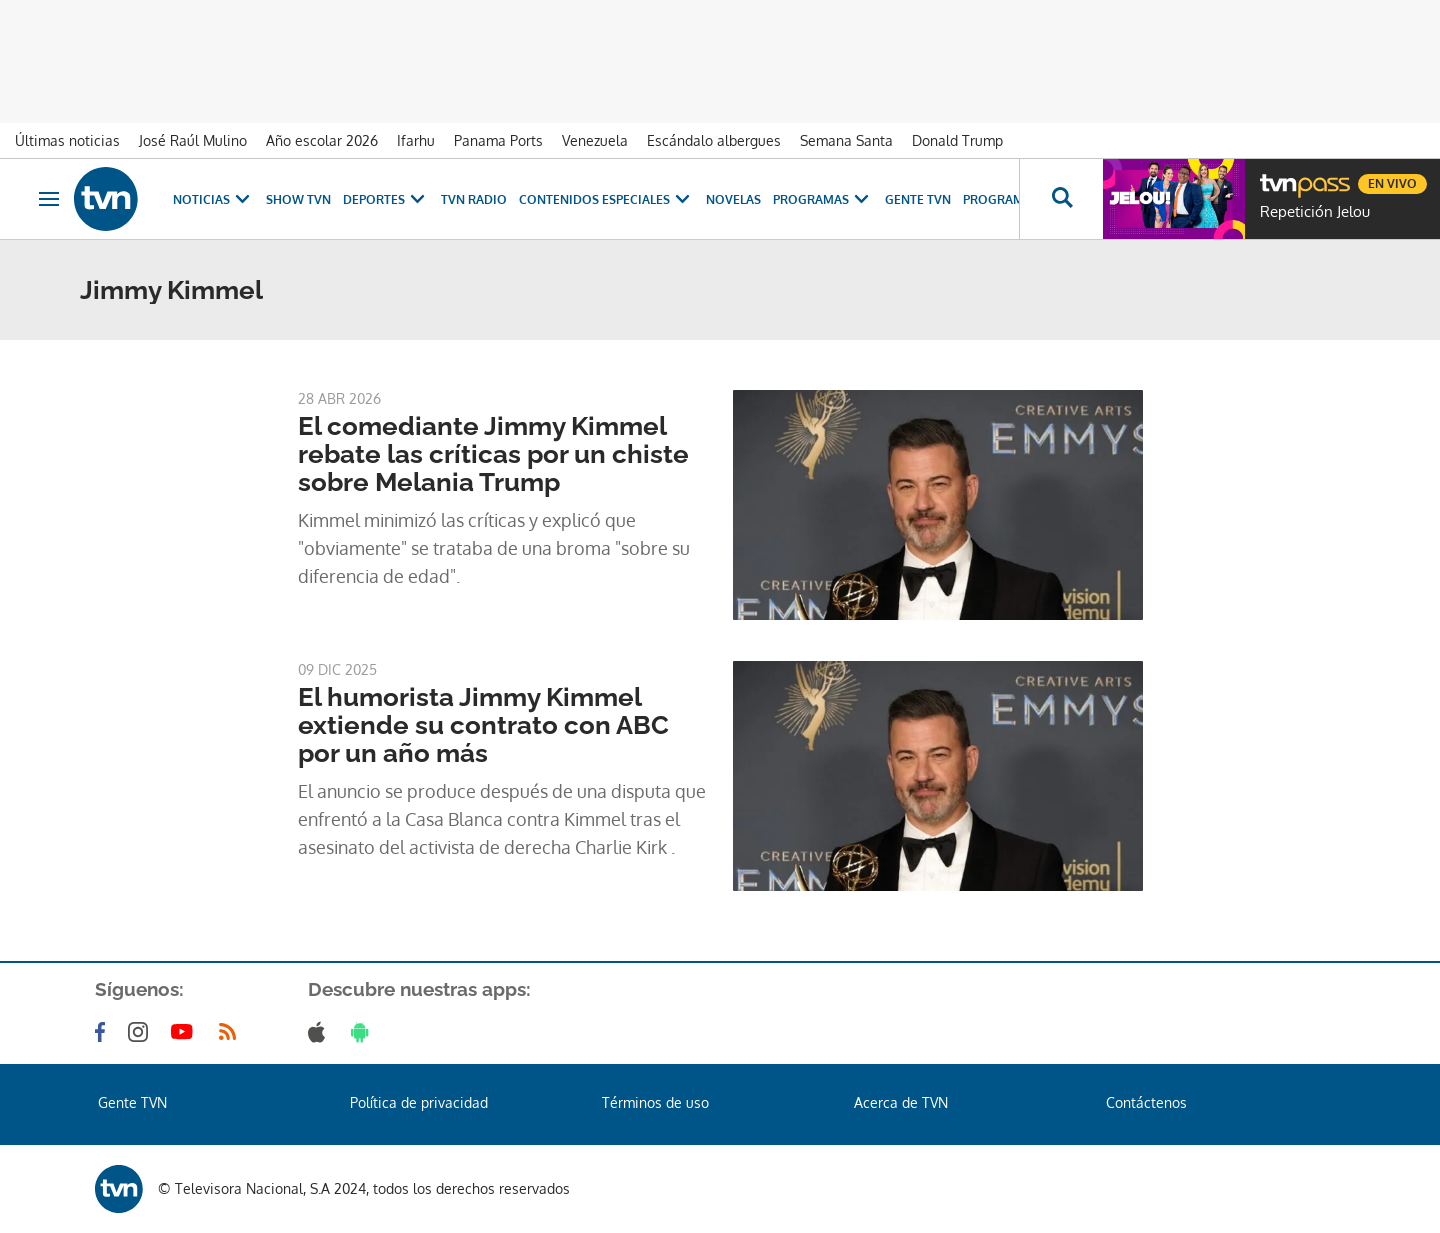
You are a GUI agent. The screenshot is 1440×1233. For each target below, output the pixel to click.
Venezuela (595, 140)
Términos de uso (655, 1102)
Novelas (733, 199)
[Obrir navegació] (49, 199)
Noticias (213, 199)
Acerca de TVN (901, 1102)
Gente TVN (918, 199)
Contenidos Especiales (606, 199)
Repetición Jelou (1315, 212)
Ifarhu (416, 140)
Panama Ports (498, 140)
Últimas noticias (67, 140)
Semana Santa (846, 140)
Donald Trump (957, 140)
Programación (1013, 199)
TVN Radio (474, 199)
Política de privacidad (419, 1102)
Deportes (386, 199)
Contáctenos (1146, 1102)
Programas (823, 199)
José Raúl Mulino (193, 140)
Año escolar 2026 (322, 140)
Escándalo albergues (714, 140)
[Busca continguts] (1061, 199)
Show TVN (298, 199)
